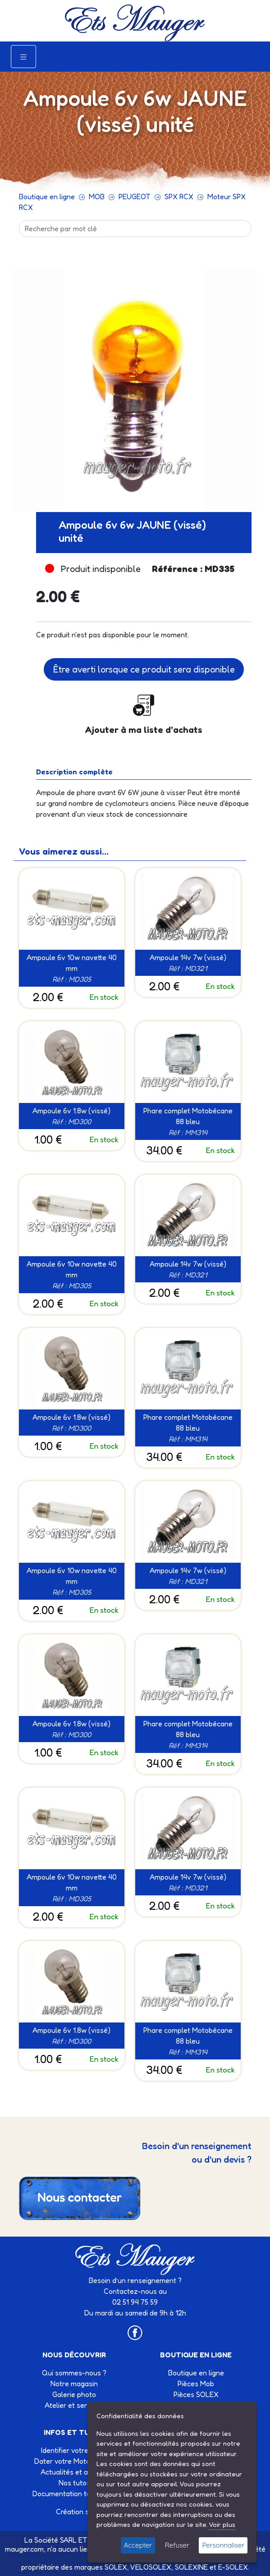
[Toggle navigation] (23, 56)
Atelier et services (74, 2405)
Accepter (138, 2545)
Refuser (177, 2545)
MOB (97, 196)
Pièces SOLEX (196, 2394)
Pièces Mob (196, 2383)
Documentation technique (74, 2493)
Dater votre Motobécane (74, 2461)
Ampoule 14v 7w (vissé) (188, 957)
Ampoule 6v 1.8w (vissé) (71, 1110)
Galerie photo (74, 2394)
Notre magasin (74, 2383)
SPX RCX (179, 196)
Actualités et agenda (74, 2471)
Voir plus (222, 2524)
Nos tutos (74, 2482)
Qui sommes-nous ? (74, 2372)
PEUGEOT (135, 196)
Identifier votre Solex (74, 2450)
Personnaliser (223, 2545)
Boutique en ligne (47, 196)
